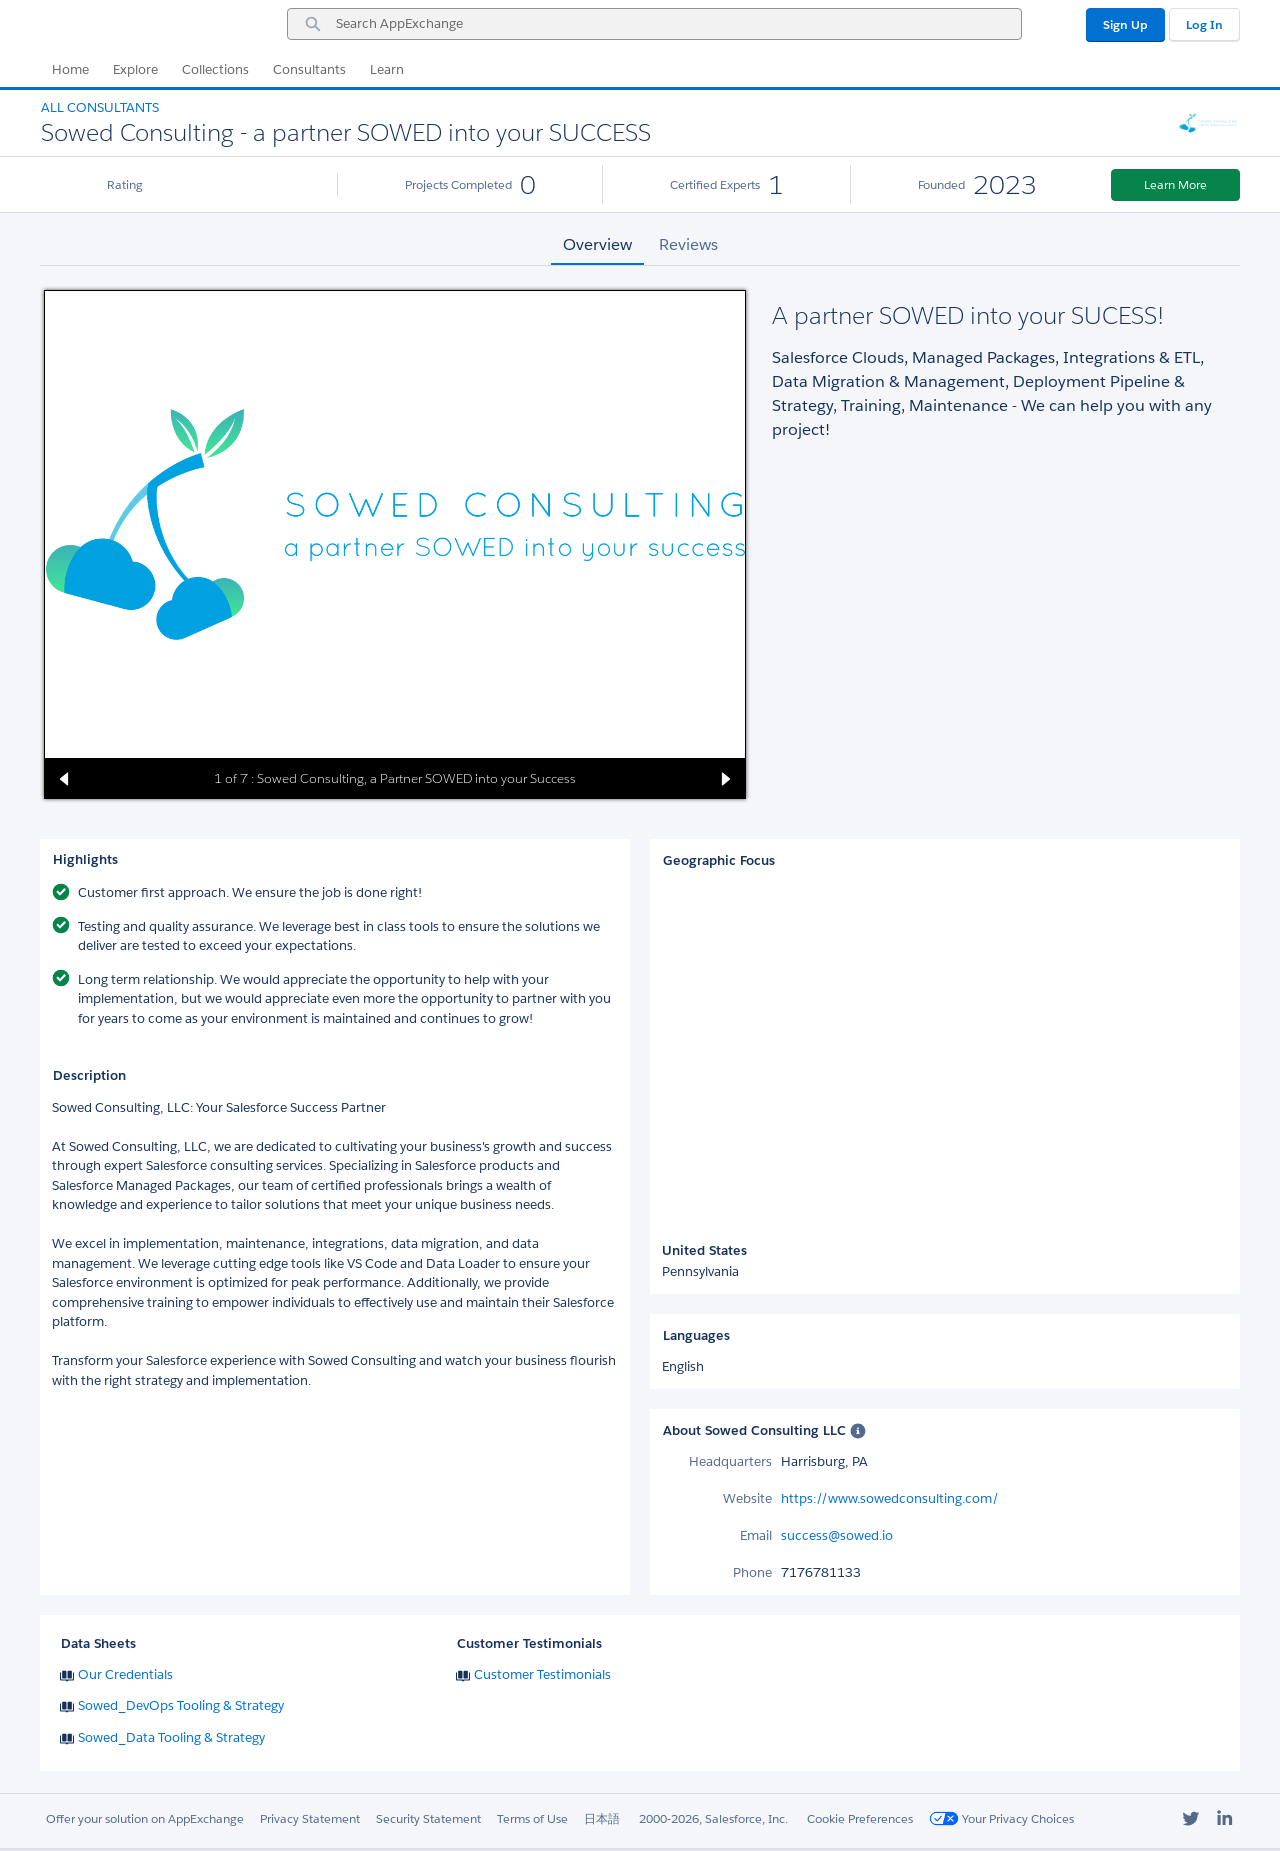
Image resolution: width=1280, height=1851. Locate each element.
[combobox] (654, 24)
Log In (1204, 24)
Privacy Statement (310, 1818)
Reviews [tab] (688, 244)
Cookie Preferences (860, 1818)
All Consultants (100, 107)
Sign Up (1125, 24)
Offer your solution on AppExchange (145, 1818)
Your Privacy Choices (1001, 1818)
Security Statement (428, 1818)
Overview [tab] (597, 244)
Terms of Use (532, 1818)
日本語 (602, 1818)
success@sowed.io (837, 1535)
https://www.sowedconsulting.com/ (890, 1498)
